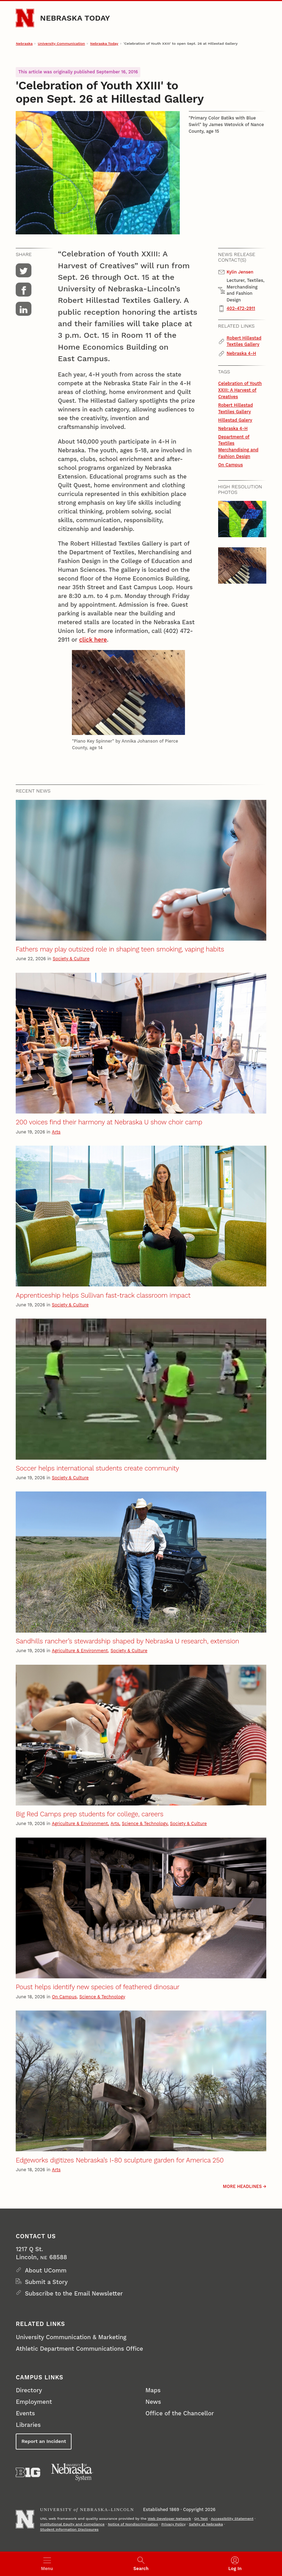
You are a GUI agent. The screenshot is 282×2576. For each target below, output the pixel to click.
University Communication (61, 43)
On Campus (230, 464)
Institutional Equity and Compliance (72, 2524)
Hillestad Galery (235, 420)
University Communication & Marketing (71, 2337)
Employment (34, 2401)
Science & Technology (144, 1823)
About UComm (45, 2270)
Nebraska (24, 43)
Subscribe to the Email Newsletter (74, 2293)
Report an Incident (43, 2441)
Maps (153, 2390)
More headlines (242, 2186)
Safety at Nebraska (206, 2524)
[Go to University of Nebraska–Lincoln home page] (25, 18)
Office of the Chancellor (180, 2413)
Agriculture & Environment (80, 1650)
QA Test (201, 2518)
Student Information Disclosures (69, 2529)
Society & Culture (71, 958)
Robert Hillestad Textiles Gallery (244, 341)
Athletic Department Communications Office (79, 2348)
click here (93, 639)
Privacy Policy (173, 2524)
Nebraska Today (75, 17)
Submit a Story (46, 2281)
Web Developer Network (169, 2518)
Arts (56, 1131)
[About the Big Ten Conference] (28, 2472)
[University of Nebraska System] (72, 2472)
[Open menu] (47, 2564)
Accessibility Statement (232, 2518)
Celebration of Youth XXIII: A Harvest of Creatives (240, 390)
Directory (29, 2390)
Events (25, 2413)
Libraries (28, 2424)
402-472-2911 (241, 308)
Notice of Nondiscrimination (133, 2524)
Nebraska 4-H (241, 353)
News (153, 2401)
